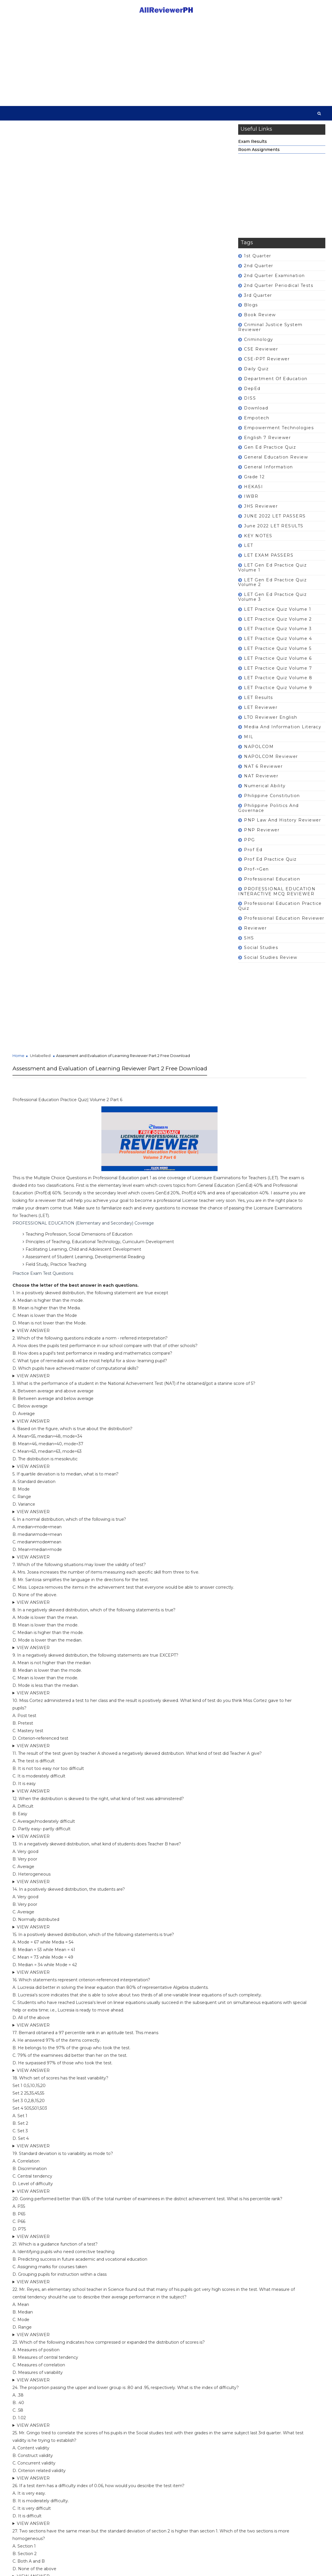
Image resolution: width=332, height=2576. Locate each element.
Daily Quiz (256, 374)
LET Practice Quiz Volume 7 (278, 673)
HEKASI (253, 491)
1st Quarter (257, 261)
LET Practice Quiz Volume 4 (278, 643)
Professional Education (272, 884)
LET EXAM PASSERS (268, 560)
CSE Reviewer (261, 354)
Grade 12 (254, 481)
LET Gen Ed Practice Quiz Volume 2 (272, 587)
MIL (249, 742)
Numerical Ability (265, 791)
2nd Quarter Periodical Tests (278, 290)
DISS (250, 403)
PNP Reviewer (261, 835)
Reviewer (255, 933)
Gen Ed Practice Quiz (270, 452)
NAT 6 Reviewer (263, 771)
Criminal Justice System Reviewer (270, 332)
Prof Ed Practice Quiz (270, 864)
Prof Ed (253, 854)
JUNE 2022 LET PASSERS (275, 521)
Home (18, 213)
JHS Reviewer (261, 511)
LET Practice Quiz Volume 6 (278, 663)
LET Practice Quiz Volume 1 (277, 614)
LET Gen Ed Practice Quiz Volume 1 (272, 572)
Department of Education (276, 383)
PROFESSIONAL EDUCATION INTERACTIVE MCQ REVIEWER (276, 896)
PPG (249, 844)
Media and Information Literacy (282, 732)
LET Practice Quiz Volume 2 (278, 624)
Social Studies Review (270, 962)
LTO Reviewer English (270, 722)
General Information (268, 472)
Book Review (260, 320)
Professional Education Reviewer (284, 923)
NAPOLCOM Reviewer (271, 761)
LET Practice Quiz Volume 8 (278, 683)
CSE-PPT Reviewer (267, 364)
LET (248, 550)
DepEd (252, 393)
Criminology (258, 344)
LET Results (258, 702)
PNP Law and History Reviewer (282, 825)
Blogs (251, 310)
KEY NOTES (258, 540)
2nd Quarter (258, 271)
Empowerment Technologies (279, 432)
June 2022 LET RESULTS (274, 530)
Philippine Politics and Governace (268, 813)
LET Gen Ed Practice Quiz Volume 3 (272, 602)
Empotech (256, 423)
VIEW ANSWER (33, 513)
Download (256, 413)
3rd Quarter (258, 300)
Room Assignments (259, 154)
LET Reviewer (260, 712)
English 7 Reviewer (267, 442)
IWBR (251, 501)
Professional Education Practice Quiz (280, 911)
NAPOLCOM (259, 751)
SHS (249, 942)
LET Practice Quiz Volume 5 (277, 653)
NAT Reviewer (261, 781)
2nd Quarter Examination (274, 280)
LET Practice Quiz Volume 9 (278, 692)
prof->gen (256, 874)
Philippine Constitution (272, 800)
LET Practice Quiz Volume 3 (278, 634)
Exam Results (252, 146)
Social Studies (261, 952)
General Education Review (276, 462)
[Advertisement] (166, 62)
